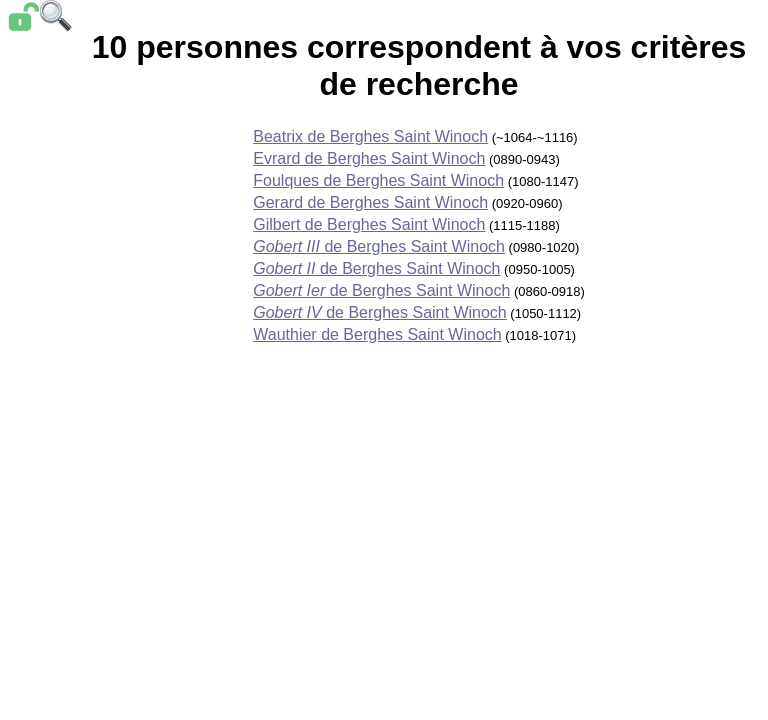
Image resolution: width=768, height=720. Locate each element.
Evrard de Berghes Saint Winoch (369, 158)
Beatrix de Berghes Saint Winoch (370, 136)
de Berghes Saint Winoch (379, 246)
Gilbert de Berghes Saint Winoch (369, 224)
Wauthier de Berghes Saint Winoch (377, 334)
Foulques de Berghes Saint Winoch (378, 180)
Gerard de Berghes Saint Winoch (370, 202)
